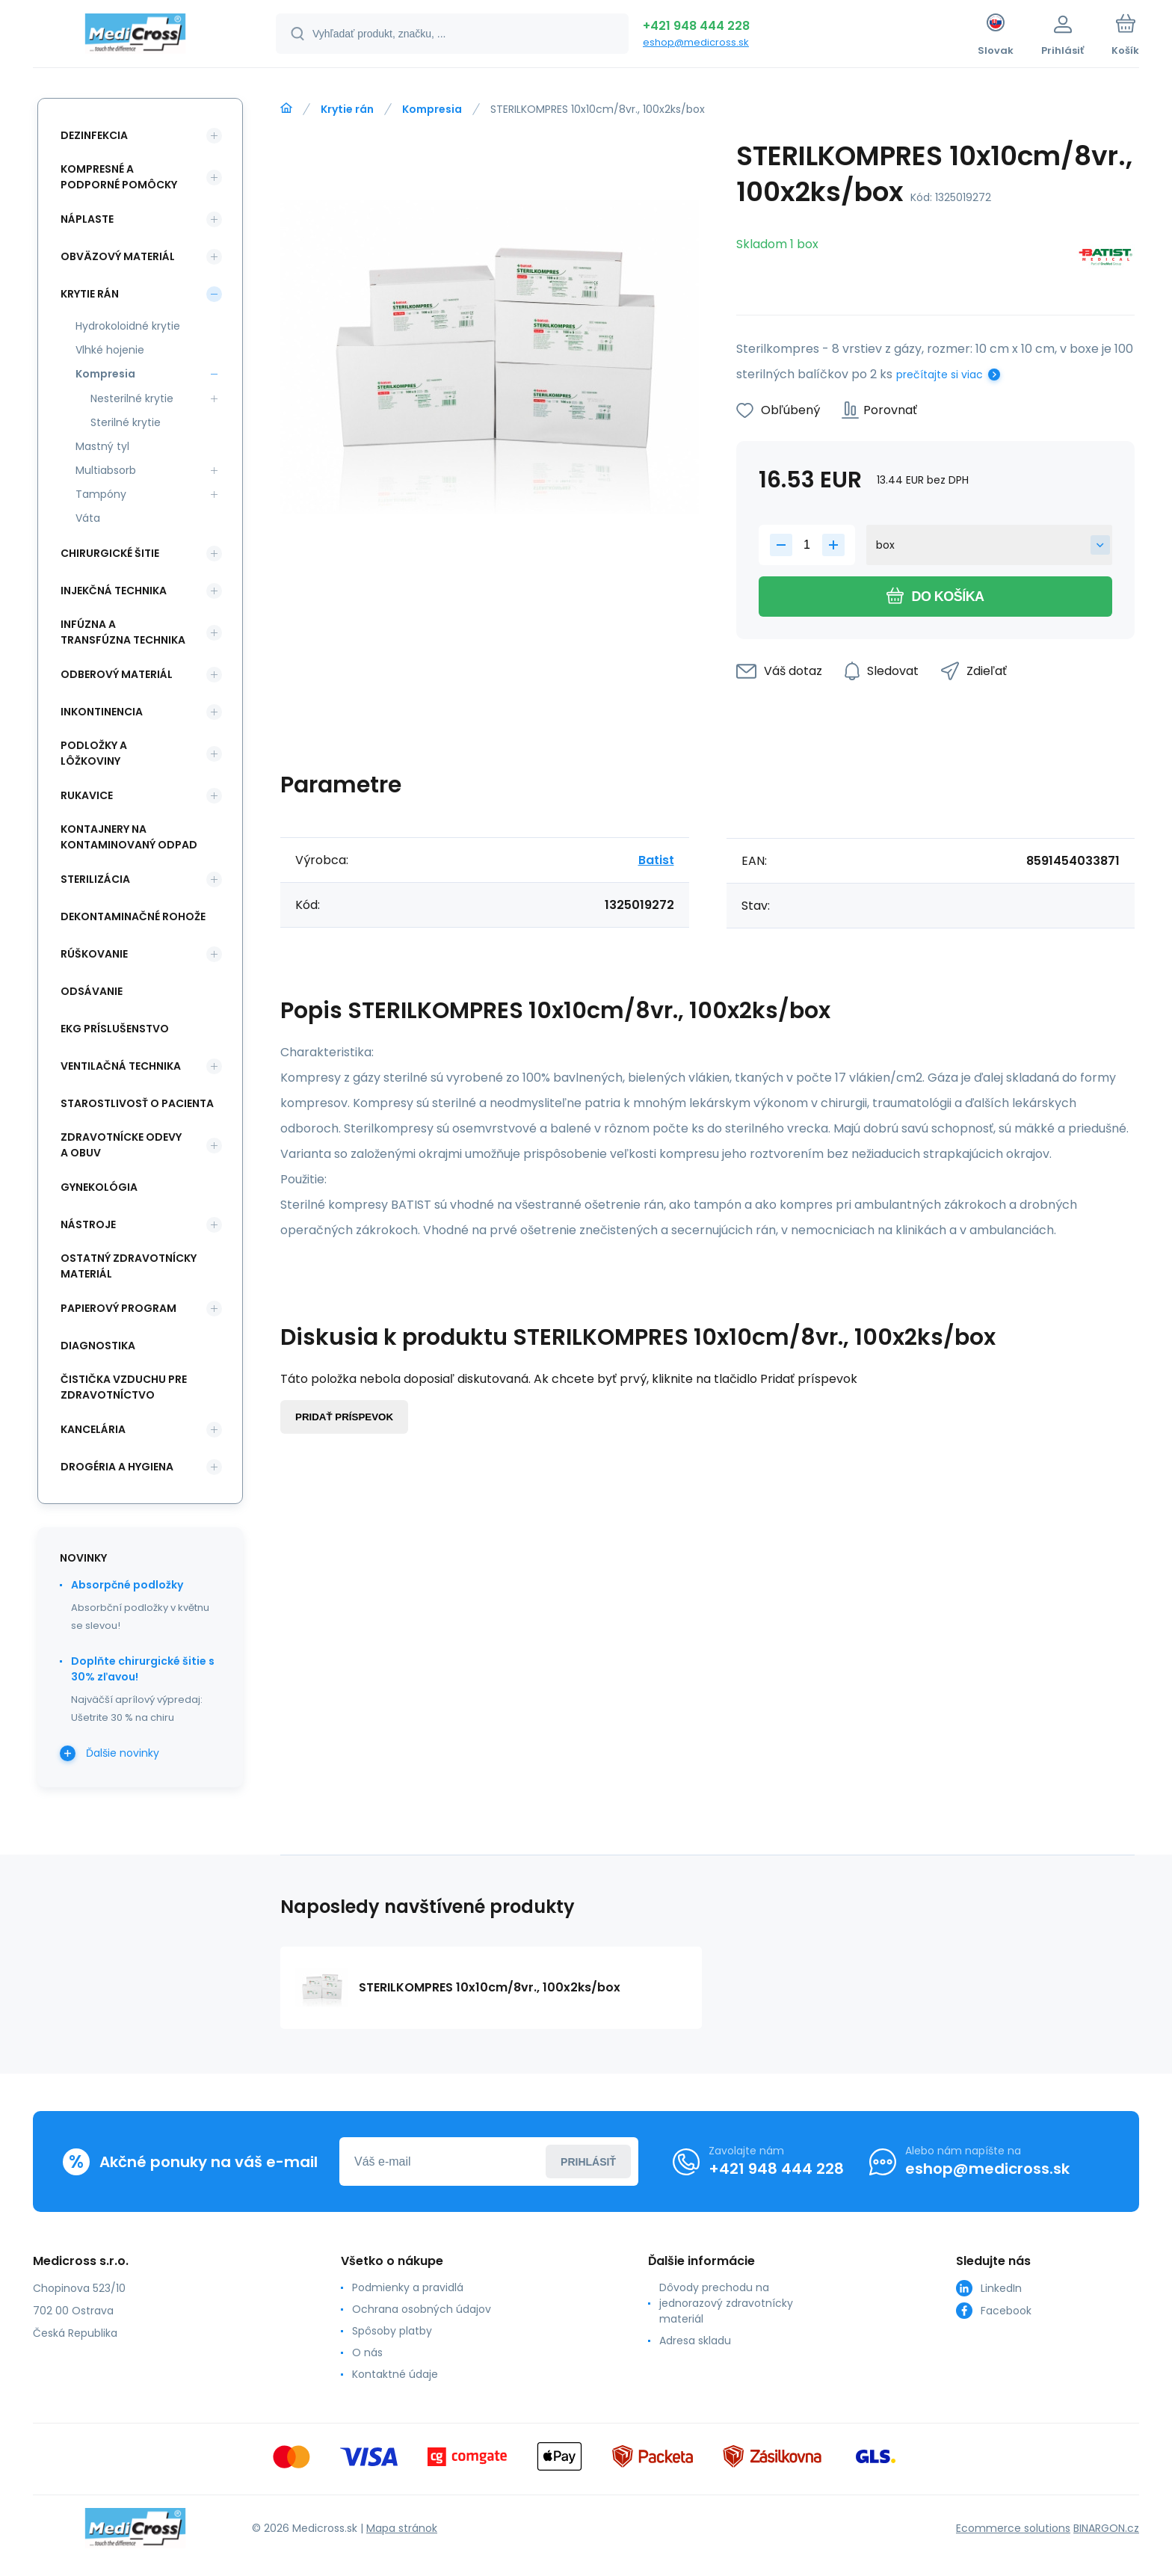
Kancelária (93, 1429)
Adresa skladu (695, 2340)
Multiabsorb (105, 470)
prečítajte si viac (939, 374)
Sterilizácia (95, 879)
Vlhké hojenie (109, 349)
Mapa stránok (401, 2528)
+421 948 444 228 (696, 25)
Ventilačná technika (121, 1066)
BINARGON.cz (1106, 2528)
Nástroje (88, 1224)
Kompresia (432, 109)
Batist (656, 860)
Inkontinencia (102, 711)
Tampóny (100, 494)
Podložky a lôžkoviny (94, 753)
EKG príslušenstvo (115, 1028)
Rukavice (87, 795)
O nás (367, 2352)
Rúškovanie (94, 953)
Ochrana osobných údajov (421, 2309)
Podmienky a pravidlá (407, 2287)
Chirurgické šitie (110, 553)
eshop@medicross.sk (696, 42)
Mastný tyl (102, 446)
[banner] (135, 35)
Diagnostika (98, 1345)
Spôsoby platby (392, 2330)
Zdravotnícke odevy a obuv (121, 1145)
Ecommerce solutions (1013, 2528)
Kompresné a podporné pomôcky (119, 176)
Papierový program (118, 1308)
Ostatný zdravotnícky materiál (129, 1266)
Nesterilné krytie (131, 398)
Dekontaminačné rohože (133, 916)
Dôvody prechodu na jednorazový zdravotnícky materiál (726, 2303)
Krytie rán (347, 109)
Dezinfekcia (94, 135)
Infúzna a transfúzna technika (123, 632)
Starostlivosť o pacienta (137, 1103)
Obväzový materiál (118, 256)
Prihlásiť (588, 2162)
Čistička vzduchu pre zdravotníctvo (124, 1387)
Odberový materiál (117, 674)
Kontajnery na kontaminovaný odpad (129, 837)
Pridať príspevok (344, 1417)
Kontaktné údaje (395, 2374)
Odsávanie (92, 991)
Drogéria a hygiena (117, 1466)
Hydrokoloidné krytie (127, 325)
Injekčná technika (114, 590)
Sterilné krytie (125, 422)
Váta (87, 518)
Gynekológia (99, 1187)
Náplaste (87, 219)
